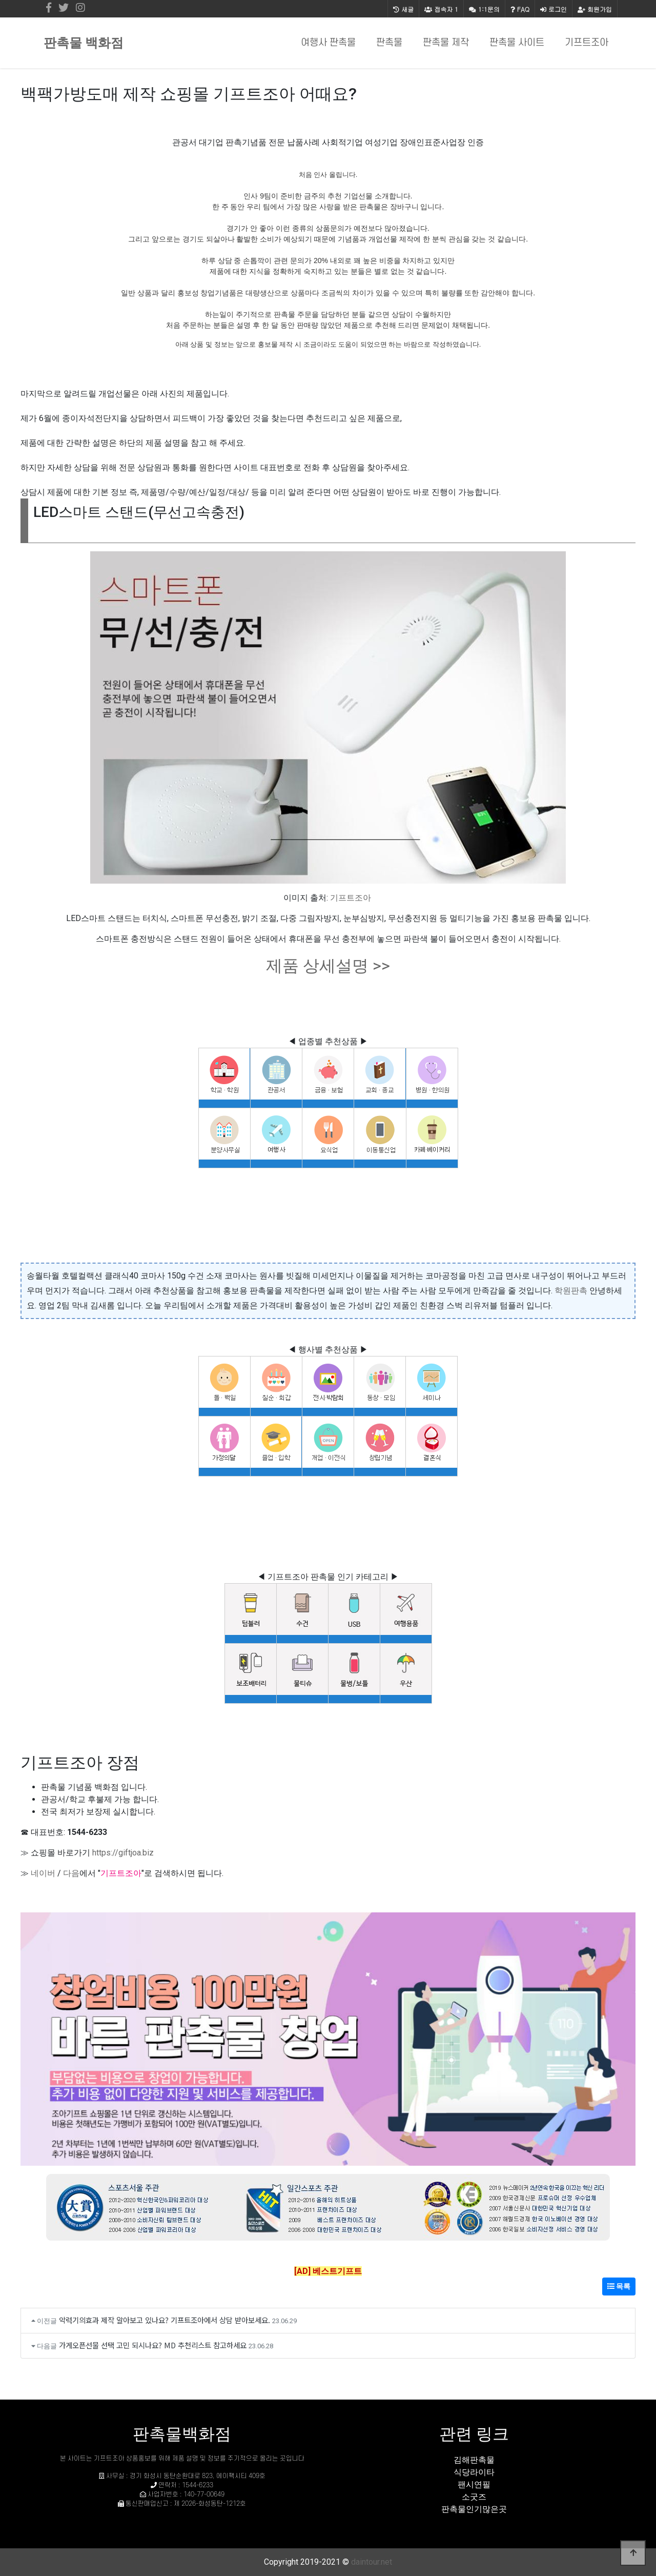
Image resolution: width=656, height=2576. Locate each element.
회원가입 (595, 9)
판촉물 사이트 (516, 42)
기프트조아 (586, 42)
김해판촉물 (474, 2460)
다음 (71, 1873)
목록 (618, 2286)
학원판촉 (571, 1290)
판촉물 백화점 (84, 42)
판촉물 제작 (446, 42)
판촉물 (389, 42)
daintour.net (371, 2562)
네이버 (43, 1873)
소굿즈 (474, 2497)
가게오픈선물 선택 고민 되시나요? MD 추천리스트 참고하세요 (153, 2345)
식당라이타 (474, 2472)
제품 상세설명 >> (328, 965)
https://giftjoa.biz (123, 1853)
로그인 (553, 9)
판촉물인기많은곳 (474, 2509)
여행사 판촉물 (328, 42)
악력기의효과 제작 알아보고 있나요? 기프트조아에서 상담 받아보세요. (164, 2319)
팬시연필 (474, 2484)
